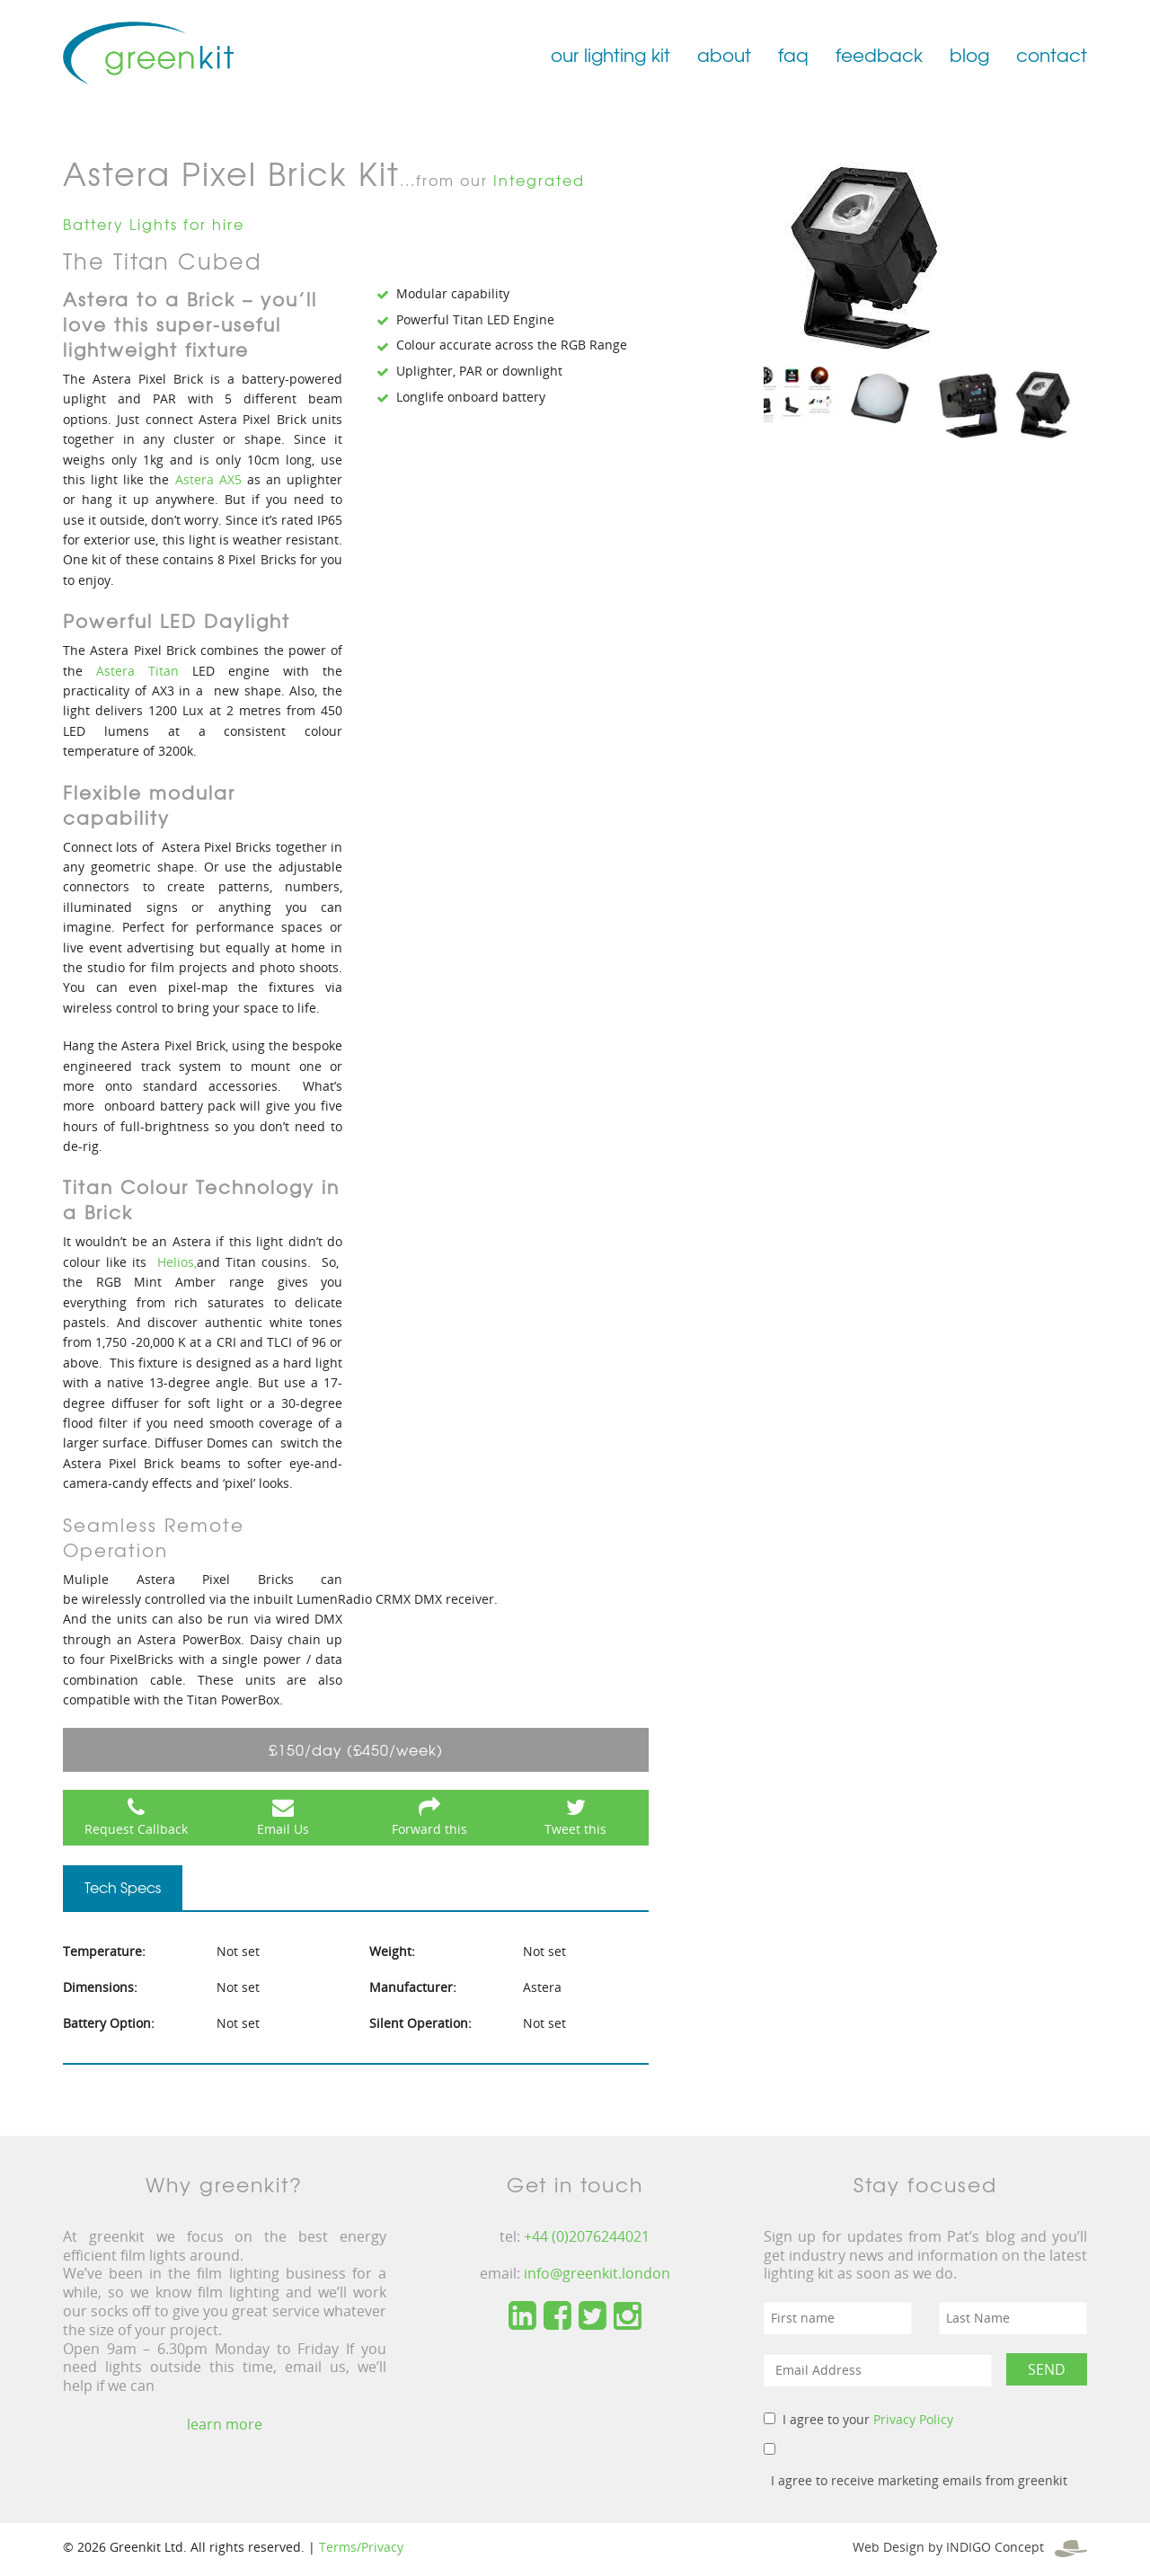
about (724, 54)
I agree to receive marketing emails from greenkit (919, 2480)
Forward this (429, 1828)
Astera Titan (137, 670)
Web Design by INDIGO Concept (970, 2546)
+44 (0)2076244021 (587, 2236)
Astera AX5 (211, 479)
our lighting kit (610, 54)
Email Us (283, 1828)
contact (1051, 54)
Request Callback (136, 1828)
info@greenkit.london (597, 2273)
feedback (879, 54)
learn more (224, 2424)
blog (969, 54)
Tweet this (575, 1828)
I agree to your (868, 2419)
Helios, (177, 1261)
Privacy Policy (913, 2419)
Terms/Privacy (361, 2546)
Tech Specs (122, 1887)
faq (793, 54)
